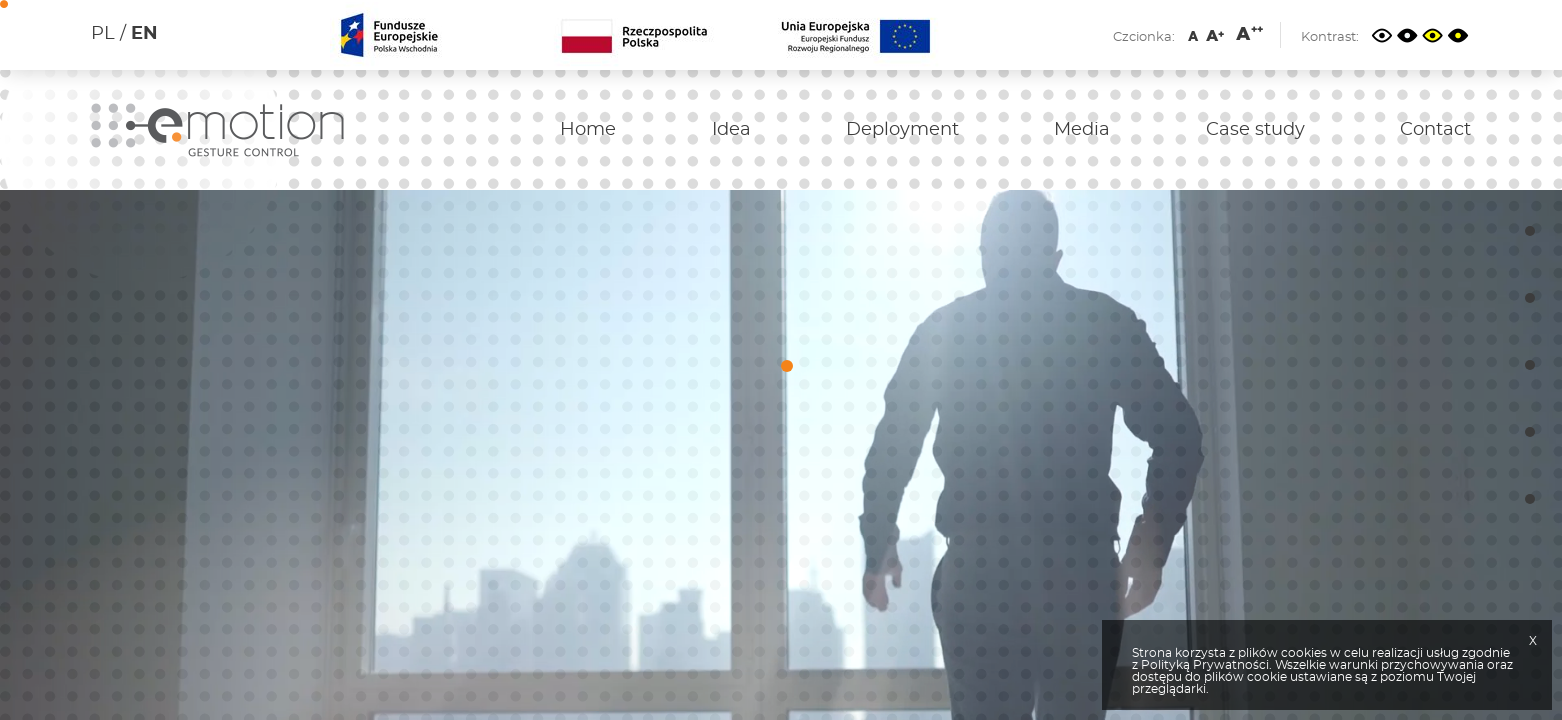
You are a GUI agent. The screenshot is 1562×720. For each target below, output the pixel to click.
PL (103, 34)
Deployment (902, 130)
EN (144, 34)
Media (1082, 130)
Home (588, 130)
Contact (1435, 130)
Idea (731, 130)
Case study (1255, 130)
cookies (1304, 653)
